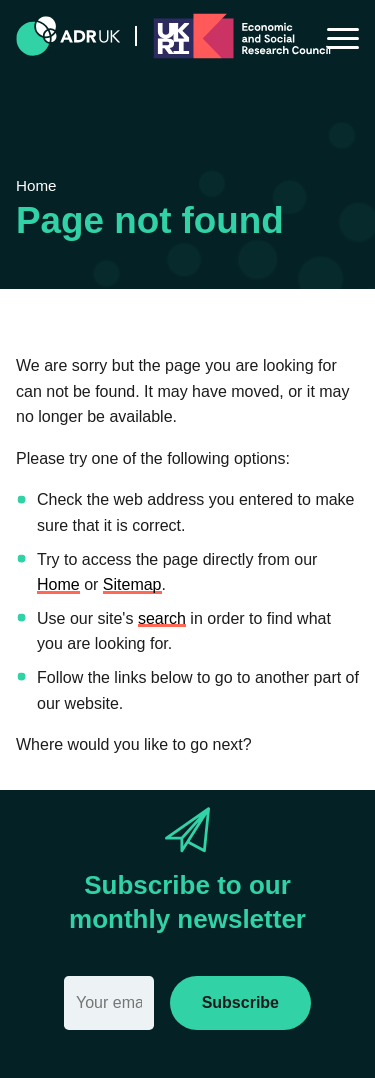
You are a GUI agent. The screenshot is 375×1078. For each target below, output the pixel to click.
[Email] (109, 1003)
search (162, 618)
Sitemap (132, 584)
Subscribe (240, 1002)
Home (58, 584)
